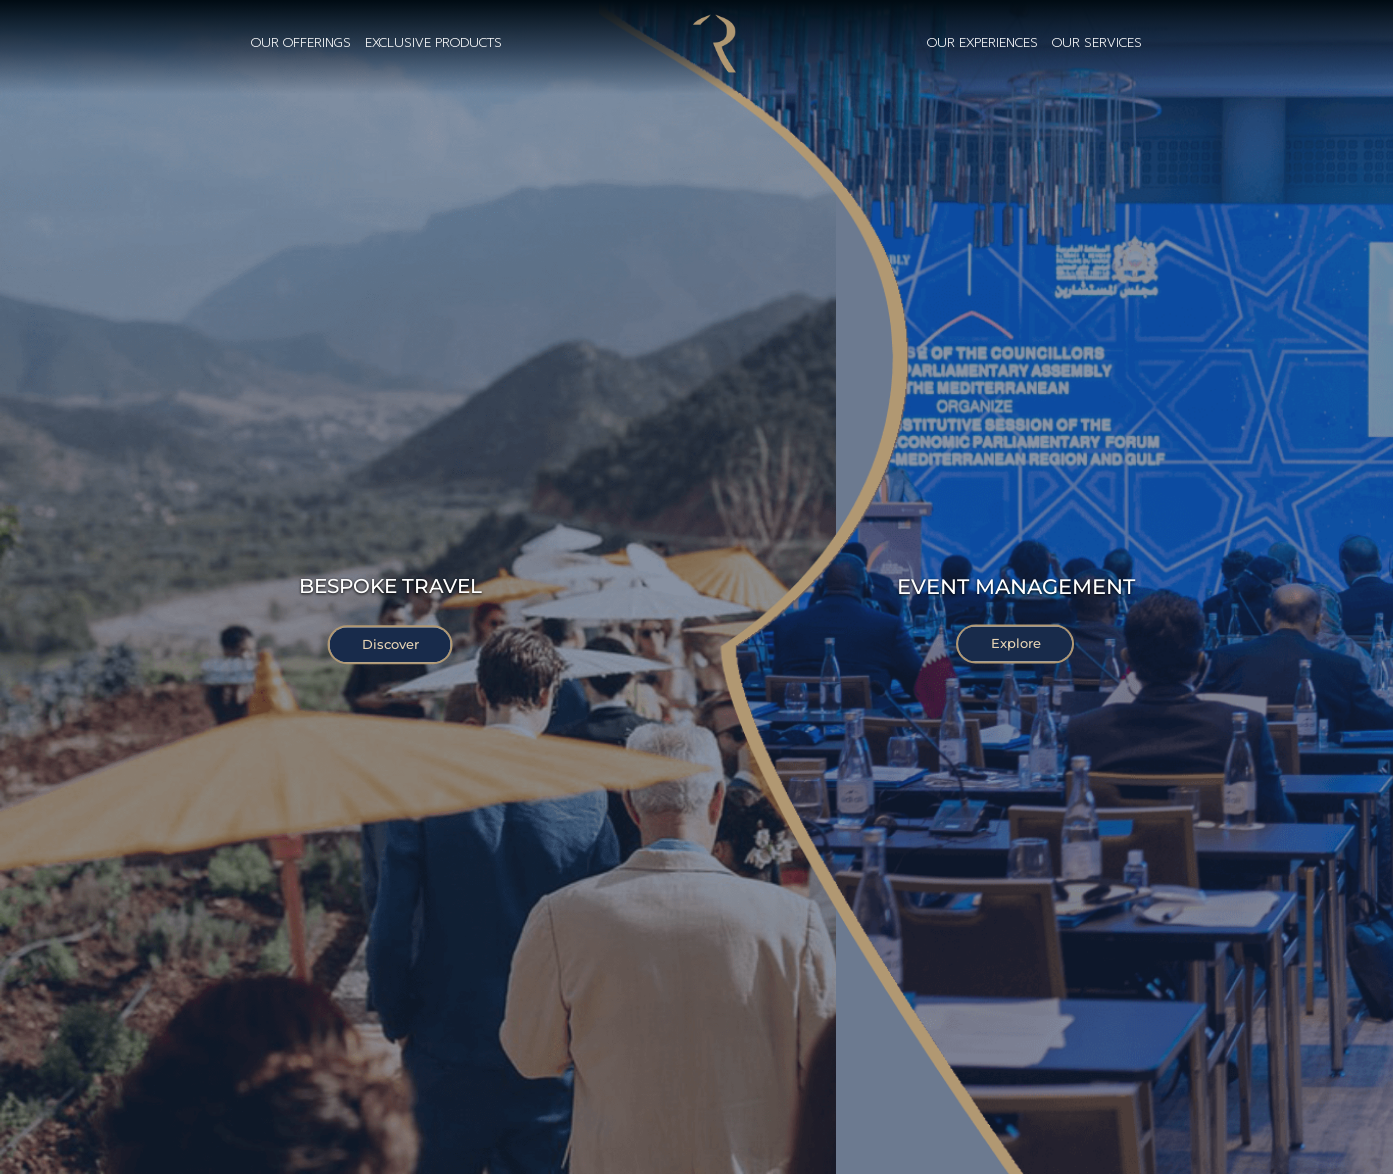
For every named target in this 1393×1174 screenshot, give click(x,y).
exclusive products (433, 43)
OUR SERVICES (1097, 43)
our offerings (301, 43)
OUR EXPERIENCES (982, 43)
